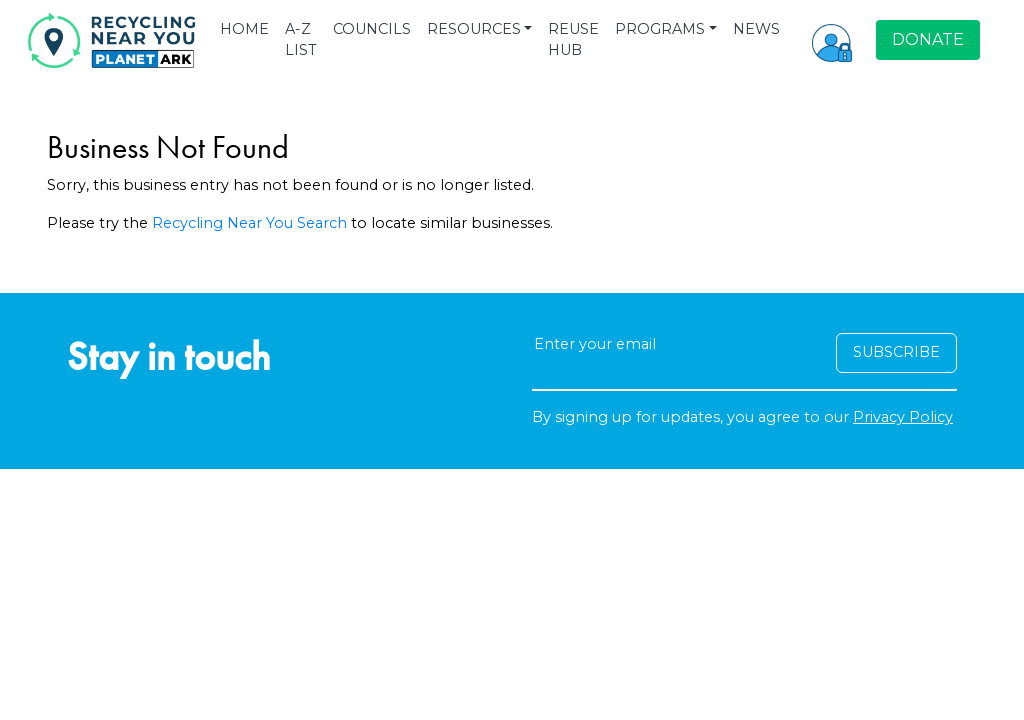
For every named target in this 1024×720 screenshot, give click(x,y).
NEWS (756, 29)
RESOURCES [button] (474, 29)
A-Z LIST (301, 40)
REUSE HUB (573, 40)
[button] (832, 40)
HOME (244, 29)
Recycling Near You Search (249, 223)
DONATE (928, 39)
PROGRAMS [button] (660, 29)
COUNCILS (372, 29)
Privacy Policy (903, 417)
